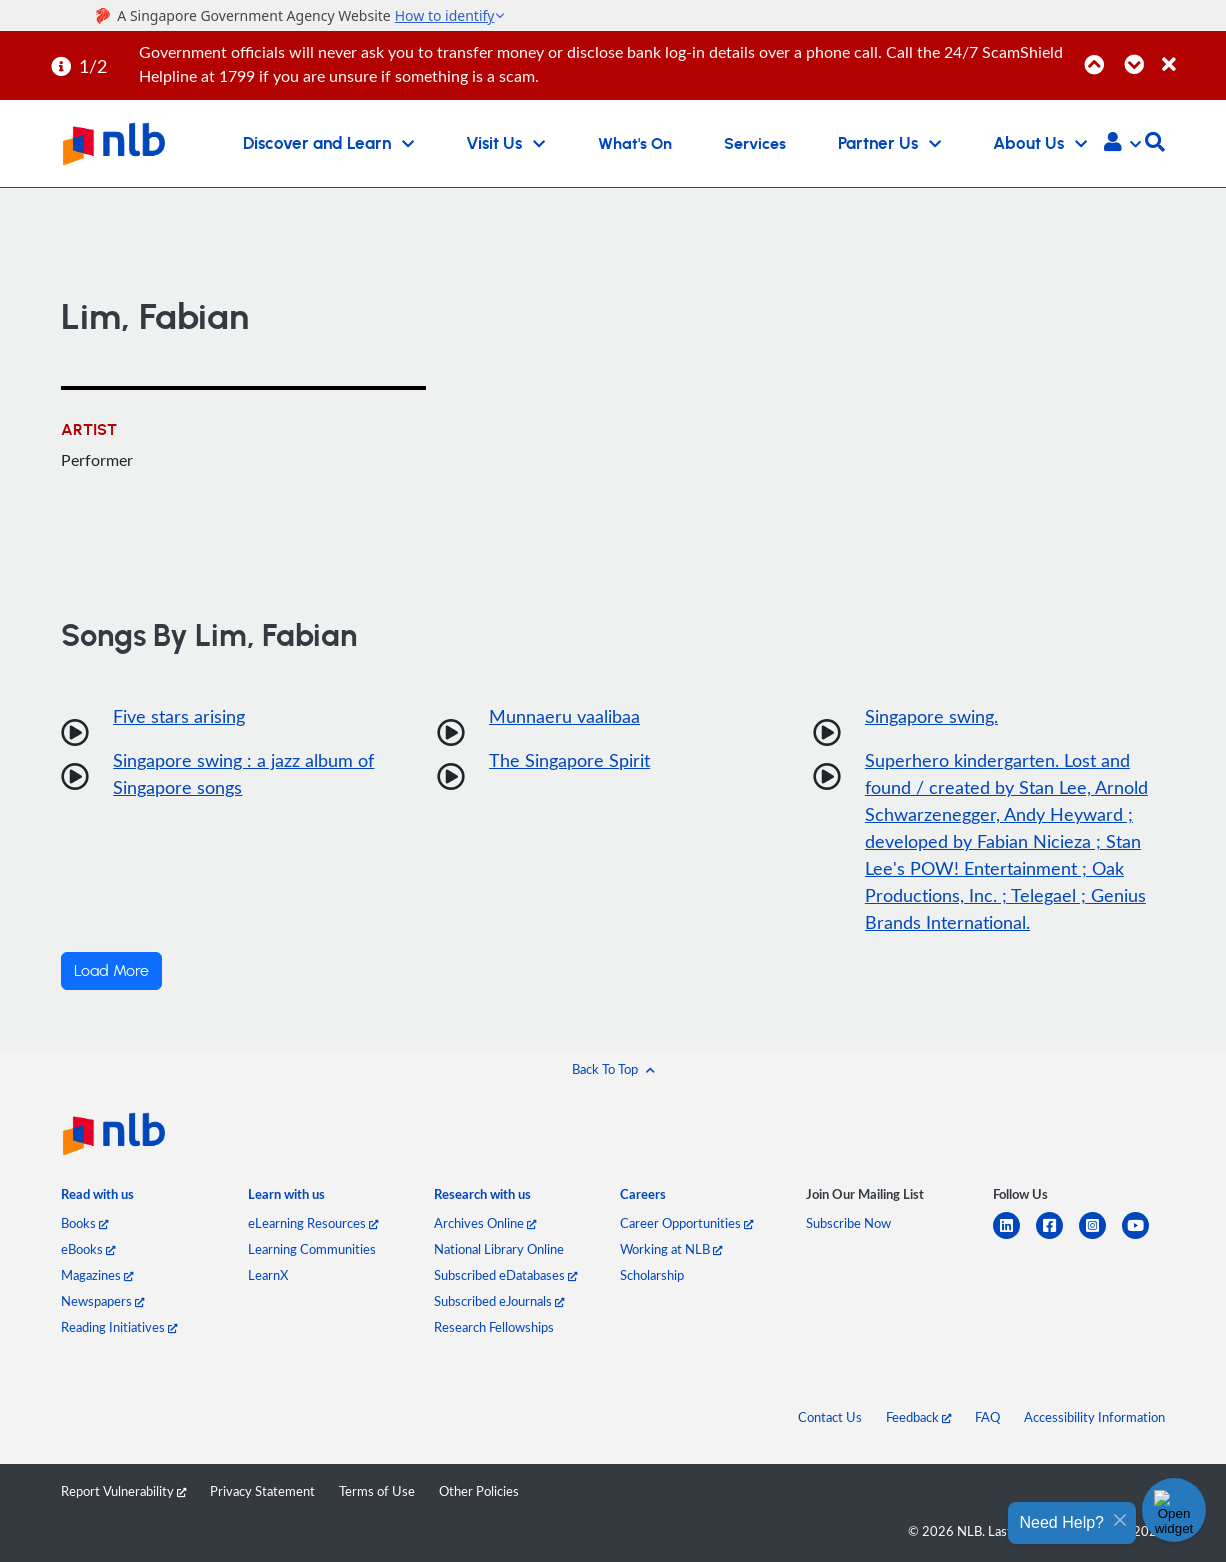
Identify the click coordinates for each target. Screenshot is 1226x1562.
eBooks (88, 1249)
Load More (111, 971)
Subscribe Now (848, 1223)
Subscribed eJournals (499, 1301)
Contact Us (830, 1417)
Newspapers (102, 1301)
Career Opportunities (686, 1223)
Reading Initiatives (119, 1327)
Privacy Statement (262, 1491)
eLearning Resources (313, 1223)
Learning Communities (312, 1249)
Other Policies (479, 1491)
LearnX (268, 1275)
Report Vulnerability (123, 1491)
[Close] (1190, 53)
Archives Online (485, 1223)
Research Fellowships (494, 1327)
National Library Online (499, 1249)
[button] (1122, 144)
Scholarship (652, 1275)
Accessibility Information (1094, 1417)
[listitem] (97, 1198)
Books (84, 1223)
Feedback (918, 1417)
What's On (635, 144)
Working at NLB (671, 1249)
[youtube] (1143, 1237)
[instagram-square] (1100, 1237)
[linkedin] (1014, 1237)
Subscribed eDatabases (505, 1275)
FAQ (987, 1417)
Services (755, 144)
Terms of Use (377, 1491)
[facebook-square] (1057, 1237)
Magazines (97, 1275)
